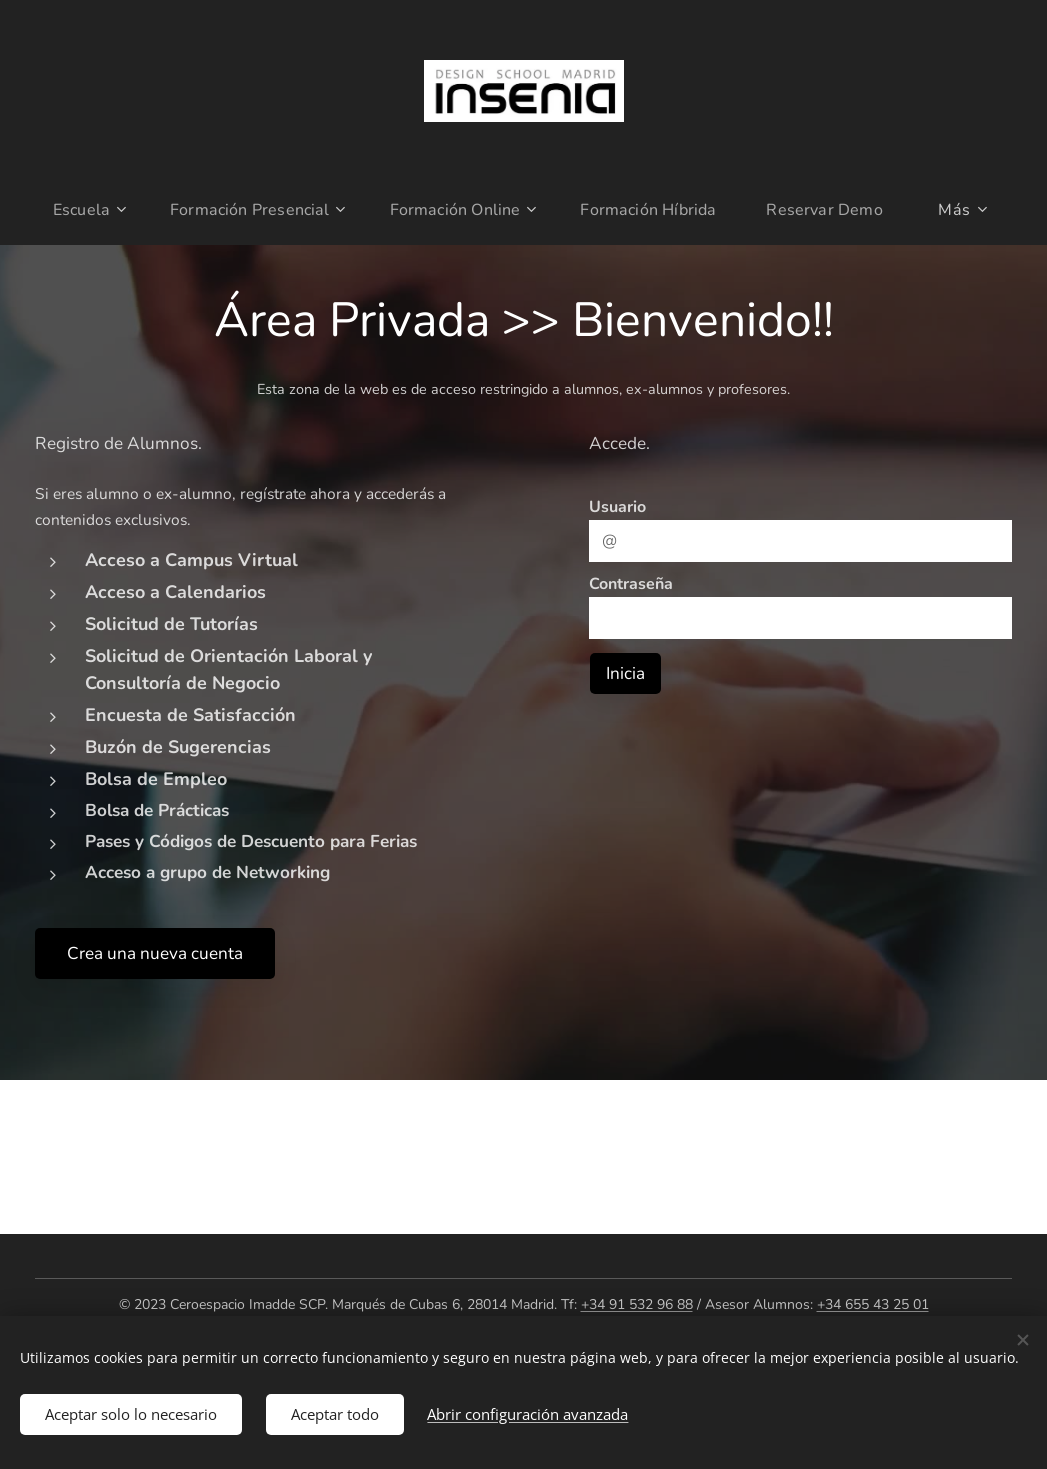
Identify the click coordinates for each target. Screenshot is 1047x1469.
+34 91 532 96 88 (637, 1304)
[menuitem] (78, 210)
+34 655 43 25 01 (873, 1304)
